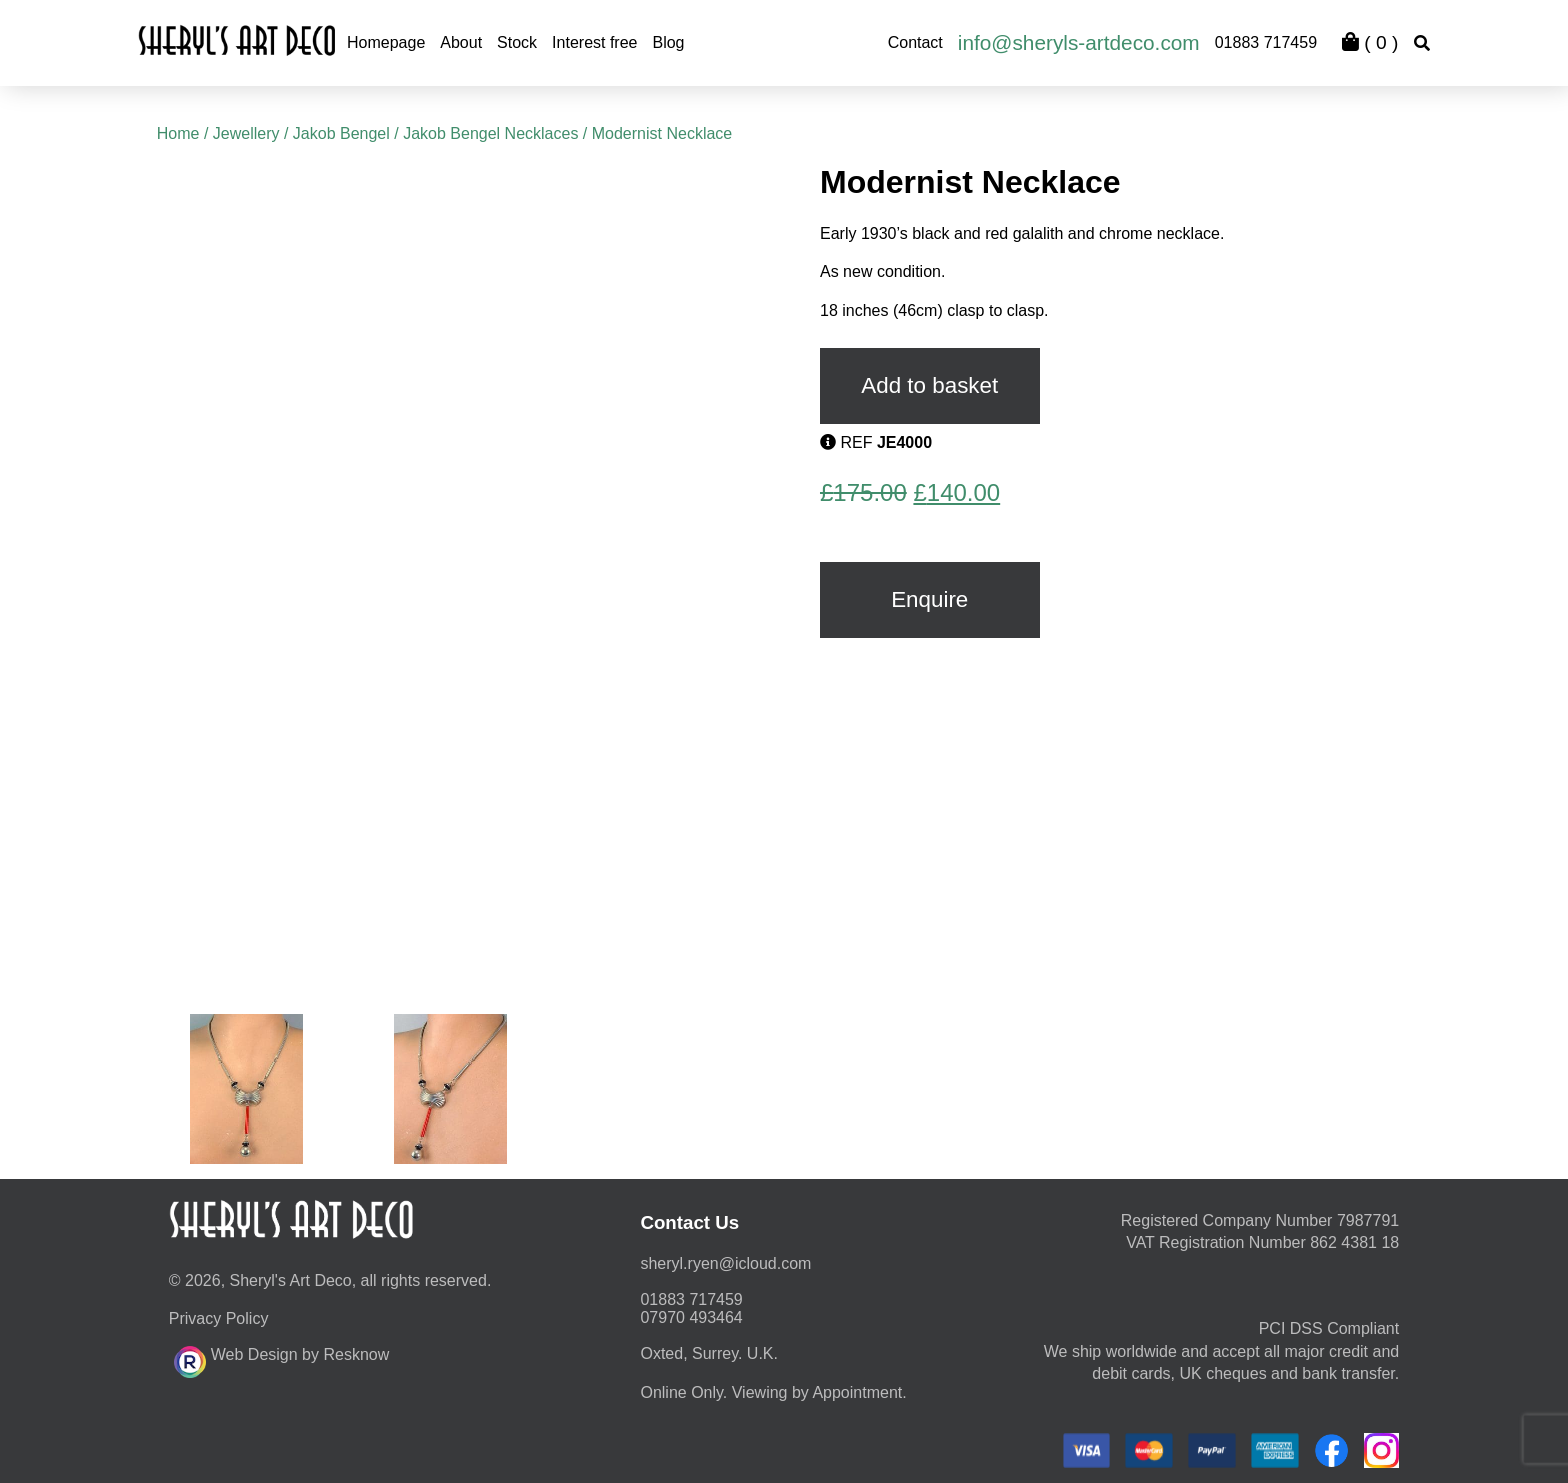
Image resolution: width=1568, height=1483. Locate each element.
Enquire (929, 599)
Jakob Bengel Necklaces (490, 133)
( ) (1370, 42)
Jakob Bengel (341, 133)
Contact (915, 42)
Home (178, 133)
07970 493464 (691, 1317)
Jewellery (246, 133)
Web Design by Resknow (281, 1359)
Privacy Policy (219, 1318)
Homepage (386, 42)
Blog (668, 42)
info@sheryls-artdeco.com (1079, 42)
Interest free (594, 42)
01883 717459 (1266, 42)
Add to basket (929, 385)
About (461, 42)
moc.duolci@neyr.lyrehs (725, 1263)
